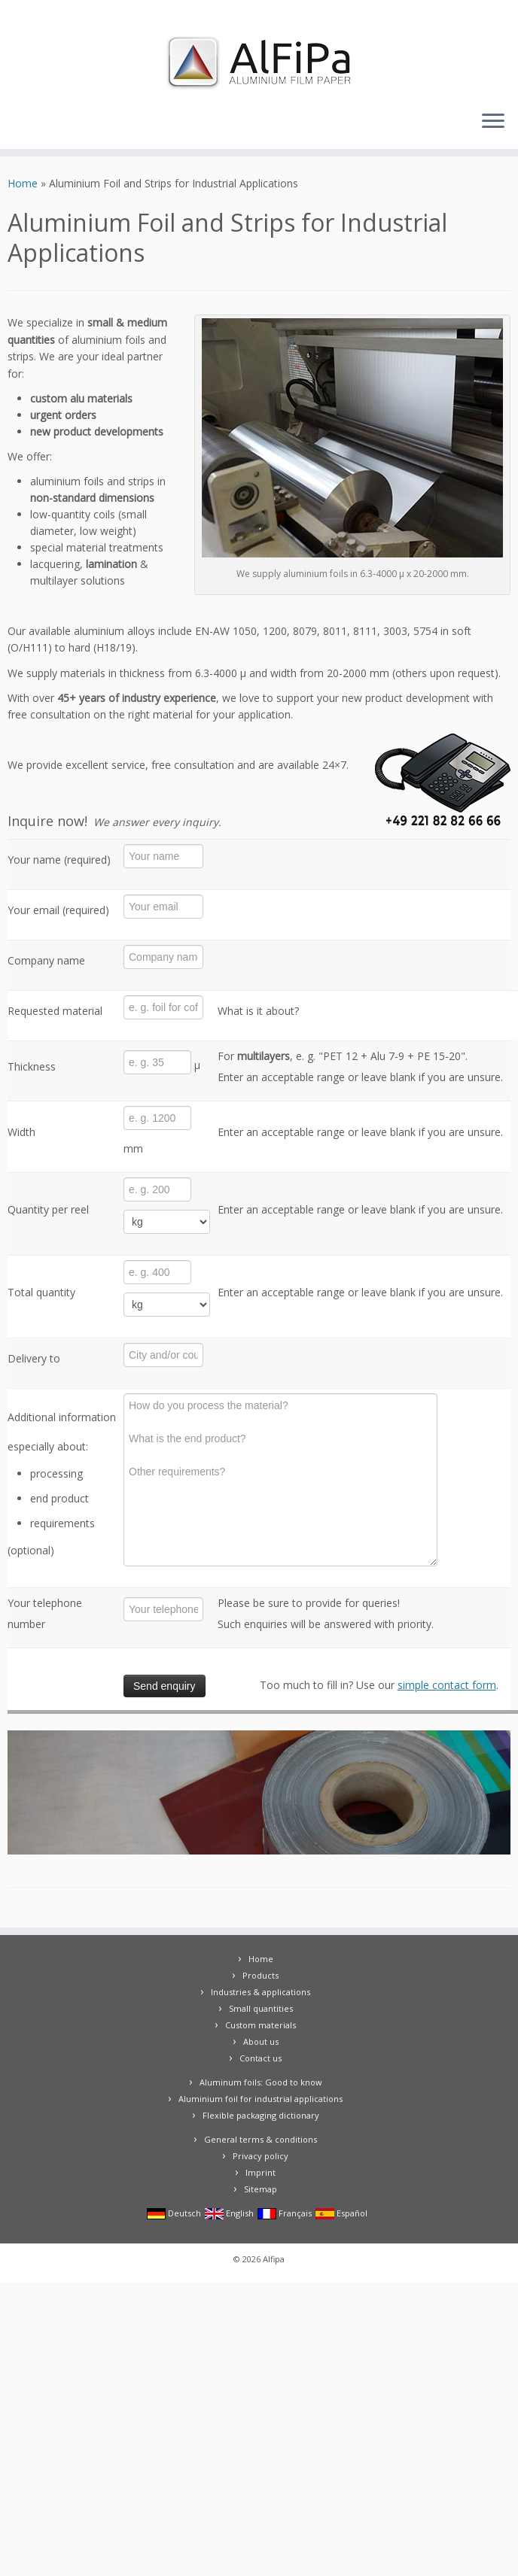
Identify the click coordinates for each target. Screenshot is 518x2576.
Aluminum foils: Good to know (261, 2082)
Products (260, 1975)
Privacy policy (260, 2155)
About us (261, 2041)
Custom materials (260, 2025)
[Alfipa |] (259, 63)
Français (284, 2213)
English (229, 2213)
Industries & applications (260, 1991)
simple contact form (447, 1685)
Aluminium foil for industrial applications (260, 2098)
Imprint (260, 2172)
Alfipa (274, 2259)
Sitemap (260, 2189)
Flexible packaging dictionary (261, 2115)
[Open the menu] (493, 122)
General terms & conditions (260, 2139)
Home (23, 183)
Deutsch (174, 2213)
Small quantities (261, 2008)
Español (341, 2213)
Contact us (260, 2058)
